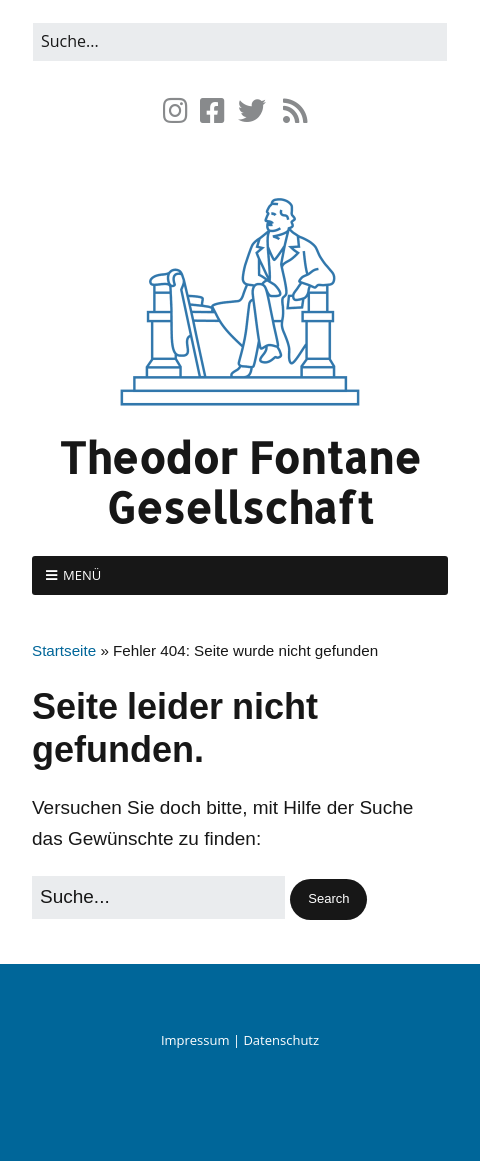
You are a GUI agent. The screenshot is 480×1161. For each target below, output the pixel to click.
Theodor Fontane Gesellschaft (240, 482)
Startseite (64, 650)
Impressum (195, 1040)
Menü (82, 575)
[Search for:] (240, 42)
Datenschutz (281, 1040)
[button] (328, 899)
